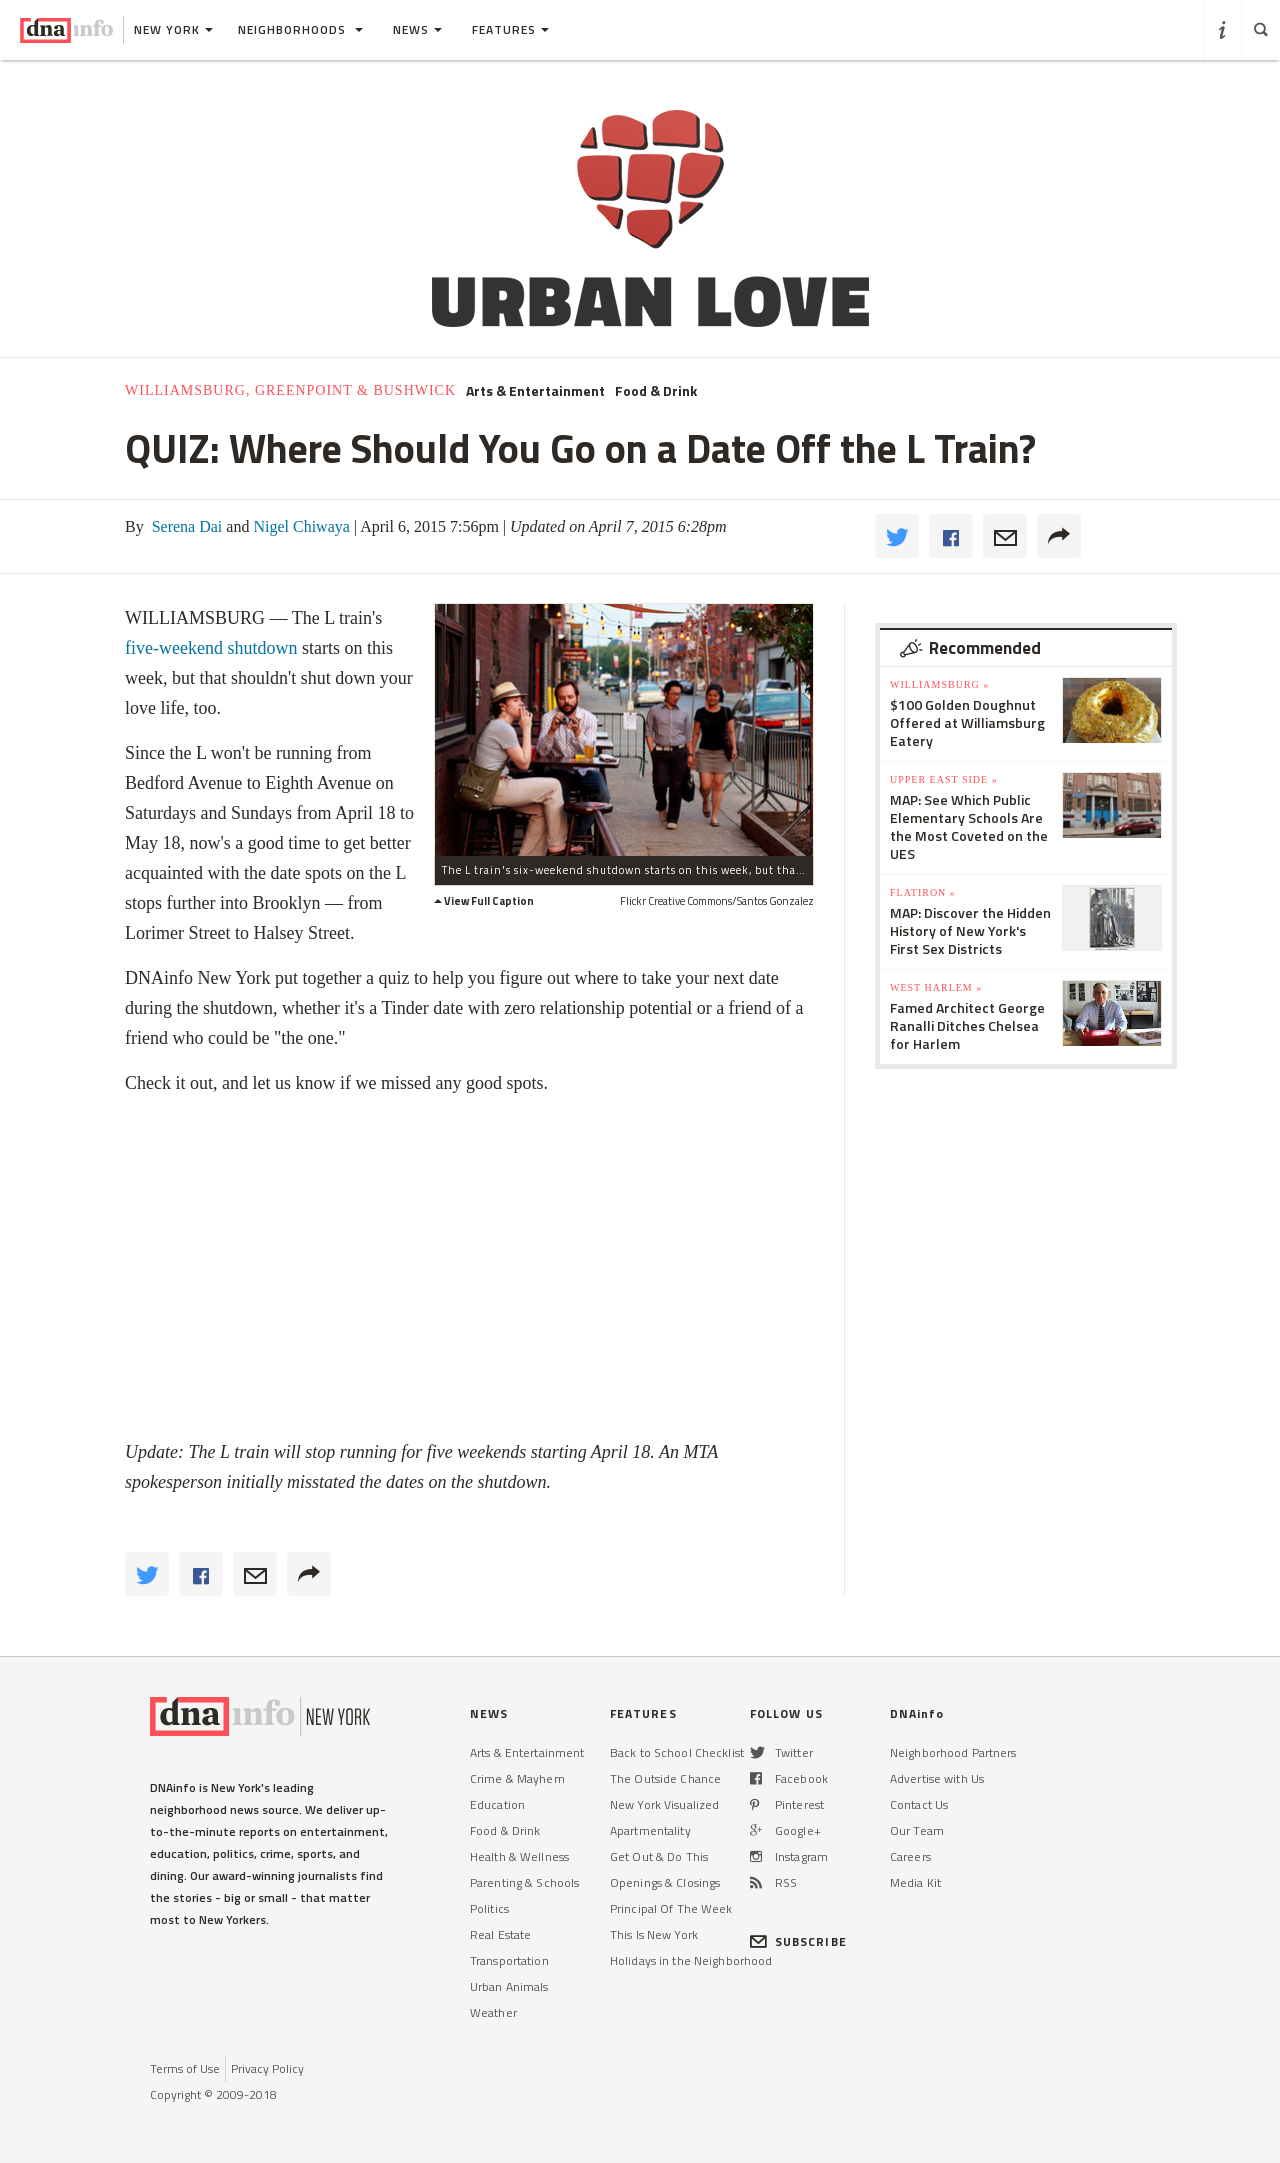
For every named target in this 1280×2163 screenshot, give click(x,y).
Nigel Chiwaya (299, 526)
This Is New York (654, 1934)
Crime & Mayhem (517, 1778)
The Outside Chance (665, 1778)
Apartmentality (650, 1830)
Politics (489, 1908)
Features (510, 29)
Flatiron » (923, 892)
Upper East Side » (944, 779)
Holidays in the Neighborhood (691, 1960)
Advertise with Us (937, 1778)
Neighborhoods (300, 29)
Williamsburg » (939, 684)
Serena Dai (185, 526)
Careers (910, 1856)
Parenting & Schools (524, 1882)
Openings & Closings (665, 1882)
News (417, 29)
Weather (493, 2012)
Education (497, 1804)
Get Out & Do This (659, 1856)
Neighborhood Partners (953, 1752)
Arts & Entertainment (535, 391)
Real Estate (500, 1934)
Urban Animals (509, 1986)
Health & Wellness (519, 1856)
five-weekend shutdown (211, 648)
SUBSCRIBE (798, 1941)
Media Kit (915, 1882)
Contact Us (919, 1804)
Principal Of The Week (671, 1908)
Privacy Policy (267, 2068)
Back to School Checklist (677, 1752)
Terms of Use (185, 2068)
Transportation (509, 1960)
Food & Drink (656, 391)
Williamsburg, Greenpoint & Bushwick (290, 390)
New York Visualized (664, 1804)
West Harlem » (936, 987)
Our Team (917, 1830)
